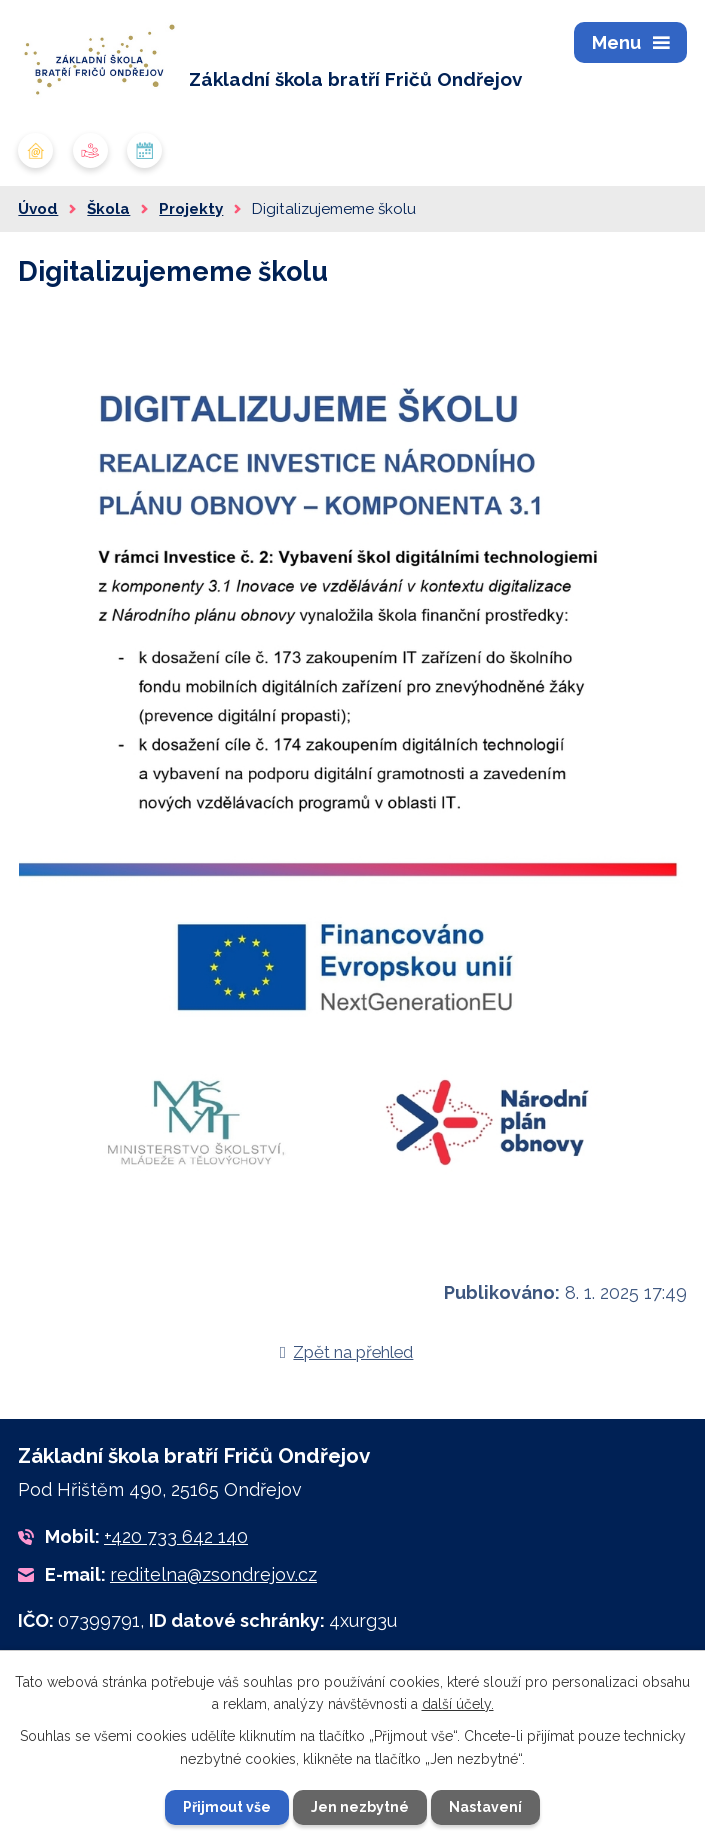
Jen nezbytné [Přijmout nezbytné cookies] (360, 1807)
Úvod (38, 209)
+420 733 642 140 (176, 1536)
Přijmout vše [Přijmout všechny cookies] (227, 1807)
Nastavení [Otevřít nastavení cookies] (485, 1807)
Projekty (191, 209)
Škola (108, 209)
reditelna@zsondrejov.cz (213, 1574)
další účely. (458, 1704)
